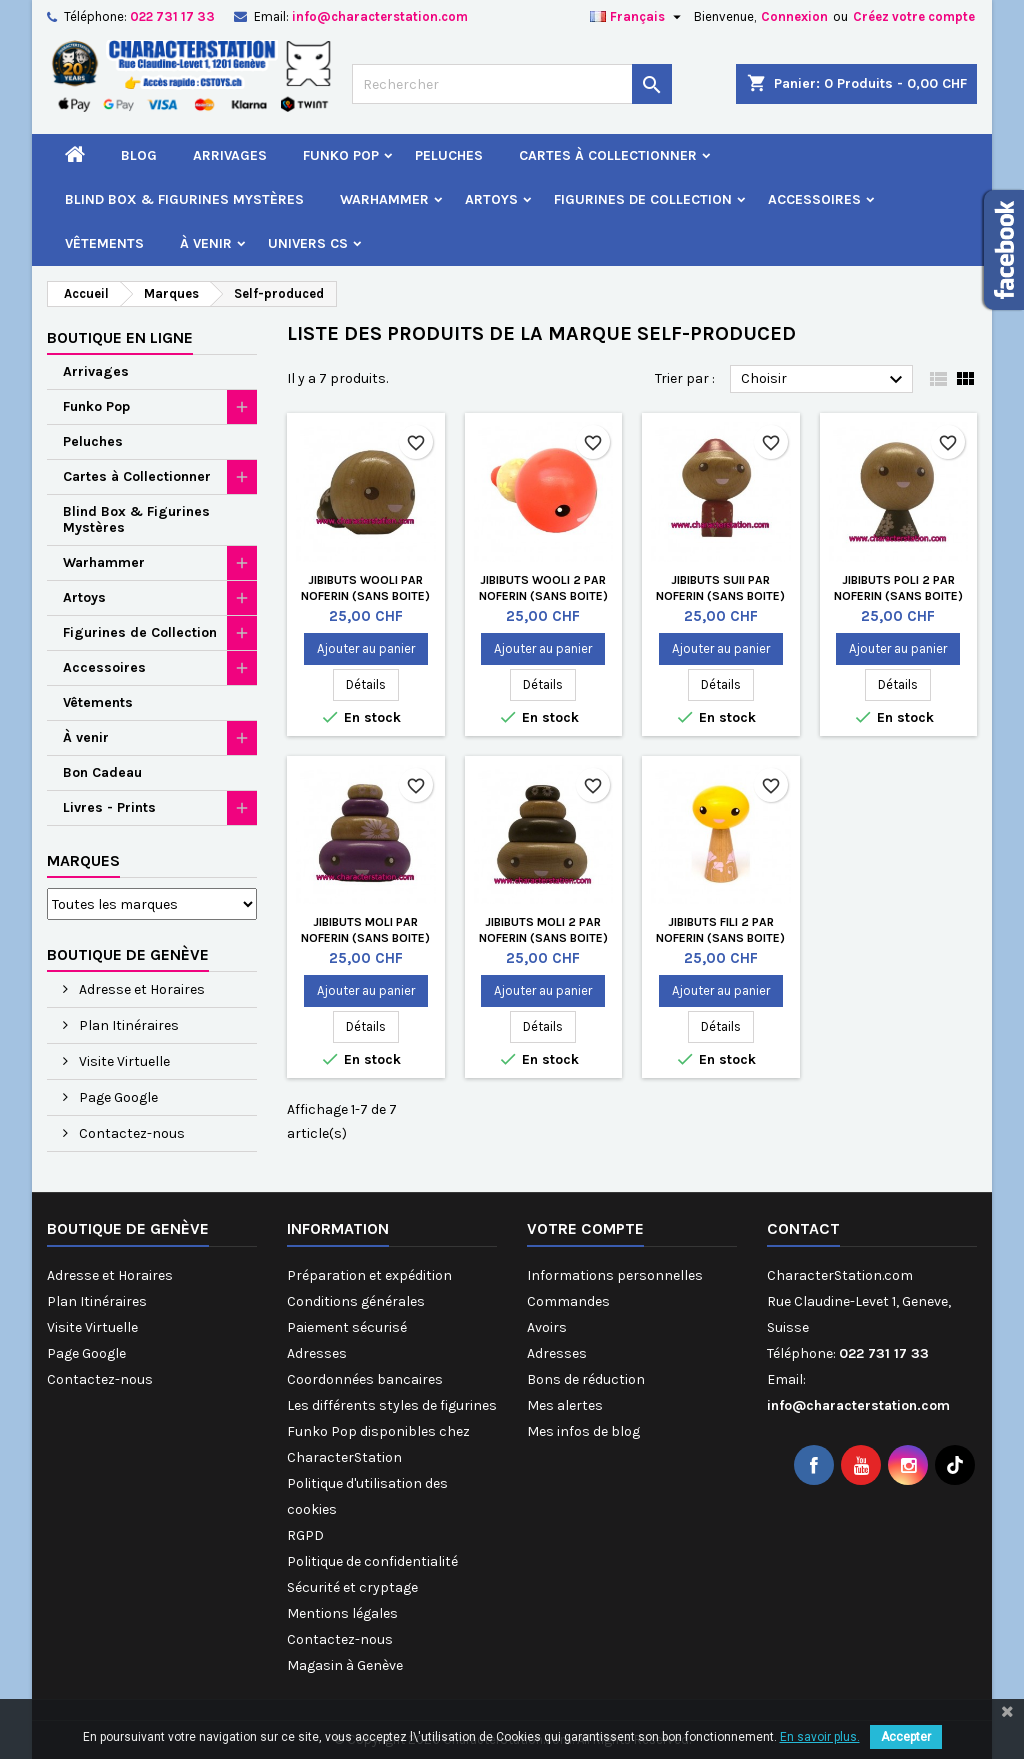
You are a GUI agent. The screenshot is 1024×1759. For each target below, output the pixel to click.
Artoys (491, 199)
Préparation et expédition (369, 1275)
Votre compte (585, 1228)
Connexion (794, 16)
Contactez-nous (130, 1133)
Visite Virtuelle (123, 1061)
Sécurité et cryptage (352, 1587)
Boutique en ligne (120, 337)
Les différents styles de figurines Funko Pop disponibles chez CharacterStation (392, 1431)
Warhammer (384, 199)
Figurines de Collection (643, 199)
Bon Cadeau (102, 772)
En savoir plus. (820, 1737)
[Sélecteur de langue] (638, 17)
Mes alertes (565, 1405)
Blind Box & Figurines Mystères (184, 199)
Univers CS (308, 243)
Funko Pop (341, 155)
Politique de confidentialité (372, 1561)
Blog (139, 155)
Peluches (449, 155)
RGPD (305, 1535)
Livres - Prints (109, 807)
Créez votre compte (914, 16)
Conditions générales (356, 1301)
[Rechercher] (512, 84)
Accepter (906, 1737)
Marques (83, 860)
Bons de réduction (586, 1379)
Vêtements (104, 243)
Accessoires (814, 199)
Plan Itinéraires (127, 1025)
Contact (803, 1228)
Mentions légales (342, 1613)
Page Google (117, 1097)
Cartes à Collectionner (608, 155)
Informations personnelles (615, 1275)
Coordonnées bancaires (365, 1379)
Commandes (568, 1301)
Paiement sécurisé (347, 1327)
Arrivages (230, 155)
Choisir (824, 380)
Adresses (317, 1353)
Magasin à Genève (345, 1665)
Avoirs (547, 1327)
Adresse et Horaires (140, 989)
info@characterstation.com (380, 16)
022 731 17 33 (172, 16)
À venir (206, 243)
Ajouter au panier (366, 648)
